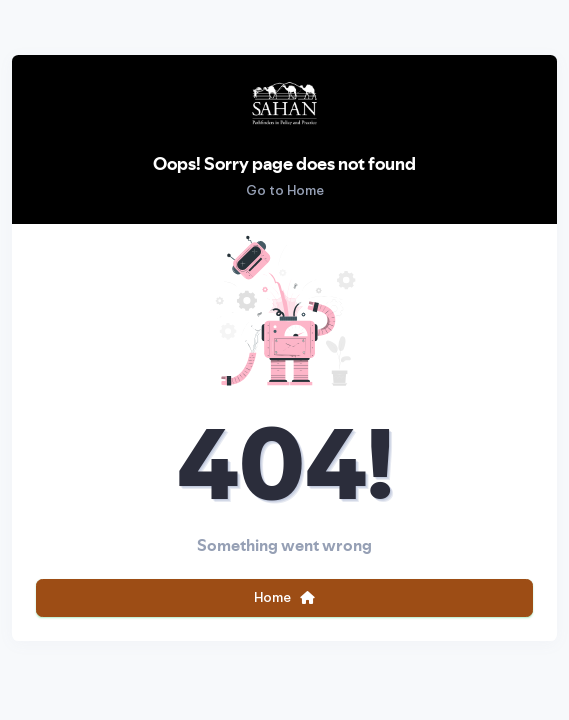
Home (284, 597)
